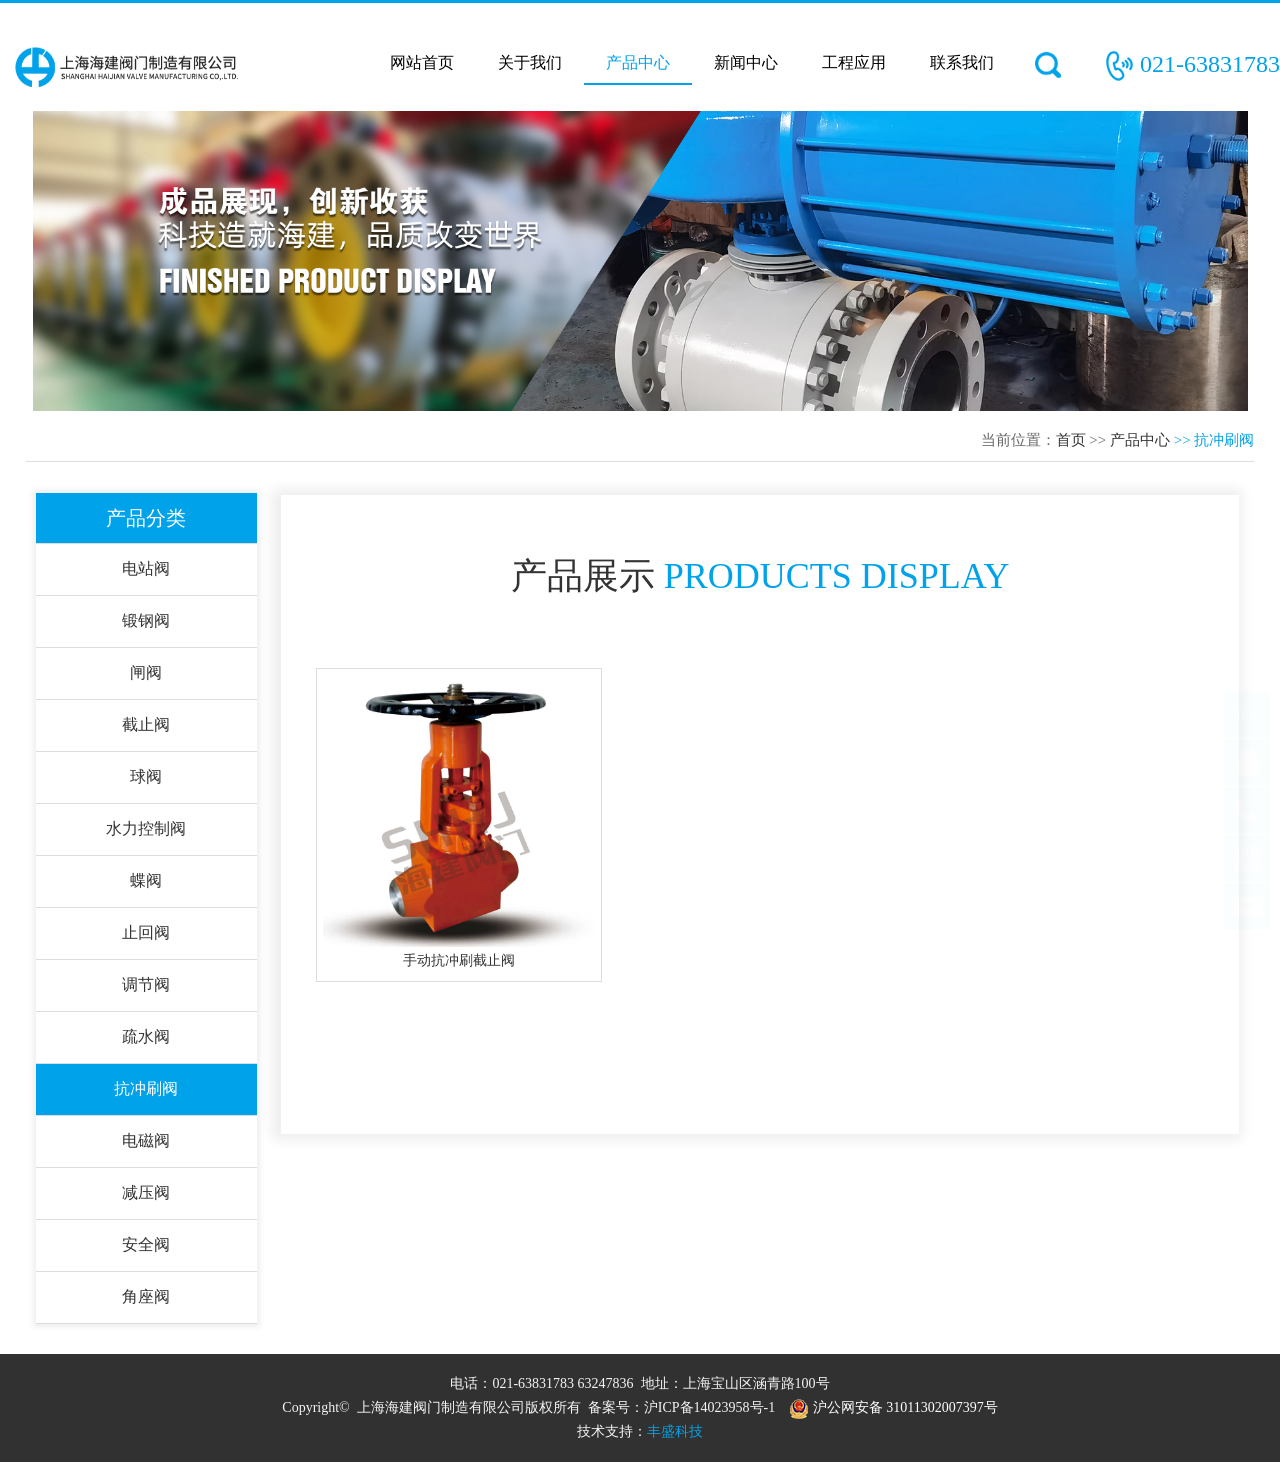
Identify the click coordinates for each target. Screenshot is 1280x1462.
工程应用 (854, 62)
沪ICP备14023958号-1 (709, 1407)
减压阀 (146, 1192)
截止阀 (146, 724)
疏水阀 (146, 1036)
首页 (1071, 440)
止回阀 (146, 932)
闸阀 (146, 672)
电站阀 (146, 568)
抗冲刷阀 (146, 1088)
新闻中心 (746, 62)
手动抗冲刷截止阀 (459, 960)
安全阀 (146, 1244)
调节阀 (146, 984)
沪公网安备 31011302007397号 (893, 1407)
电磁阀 (146, 1140)
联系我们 (962, 62)
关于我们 (530, 62)
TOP (1247, 734)
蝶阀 (146, 880)
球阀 (146, 776)
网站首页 (422, 62)
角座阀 (146, 1296)
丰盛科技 (675, 1431)
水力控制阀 (146, 828)
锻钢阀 (146, 620)
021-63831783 (1210, 64)
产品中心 (638, 62)
